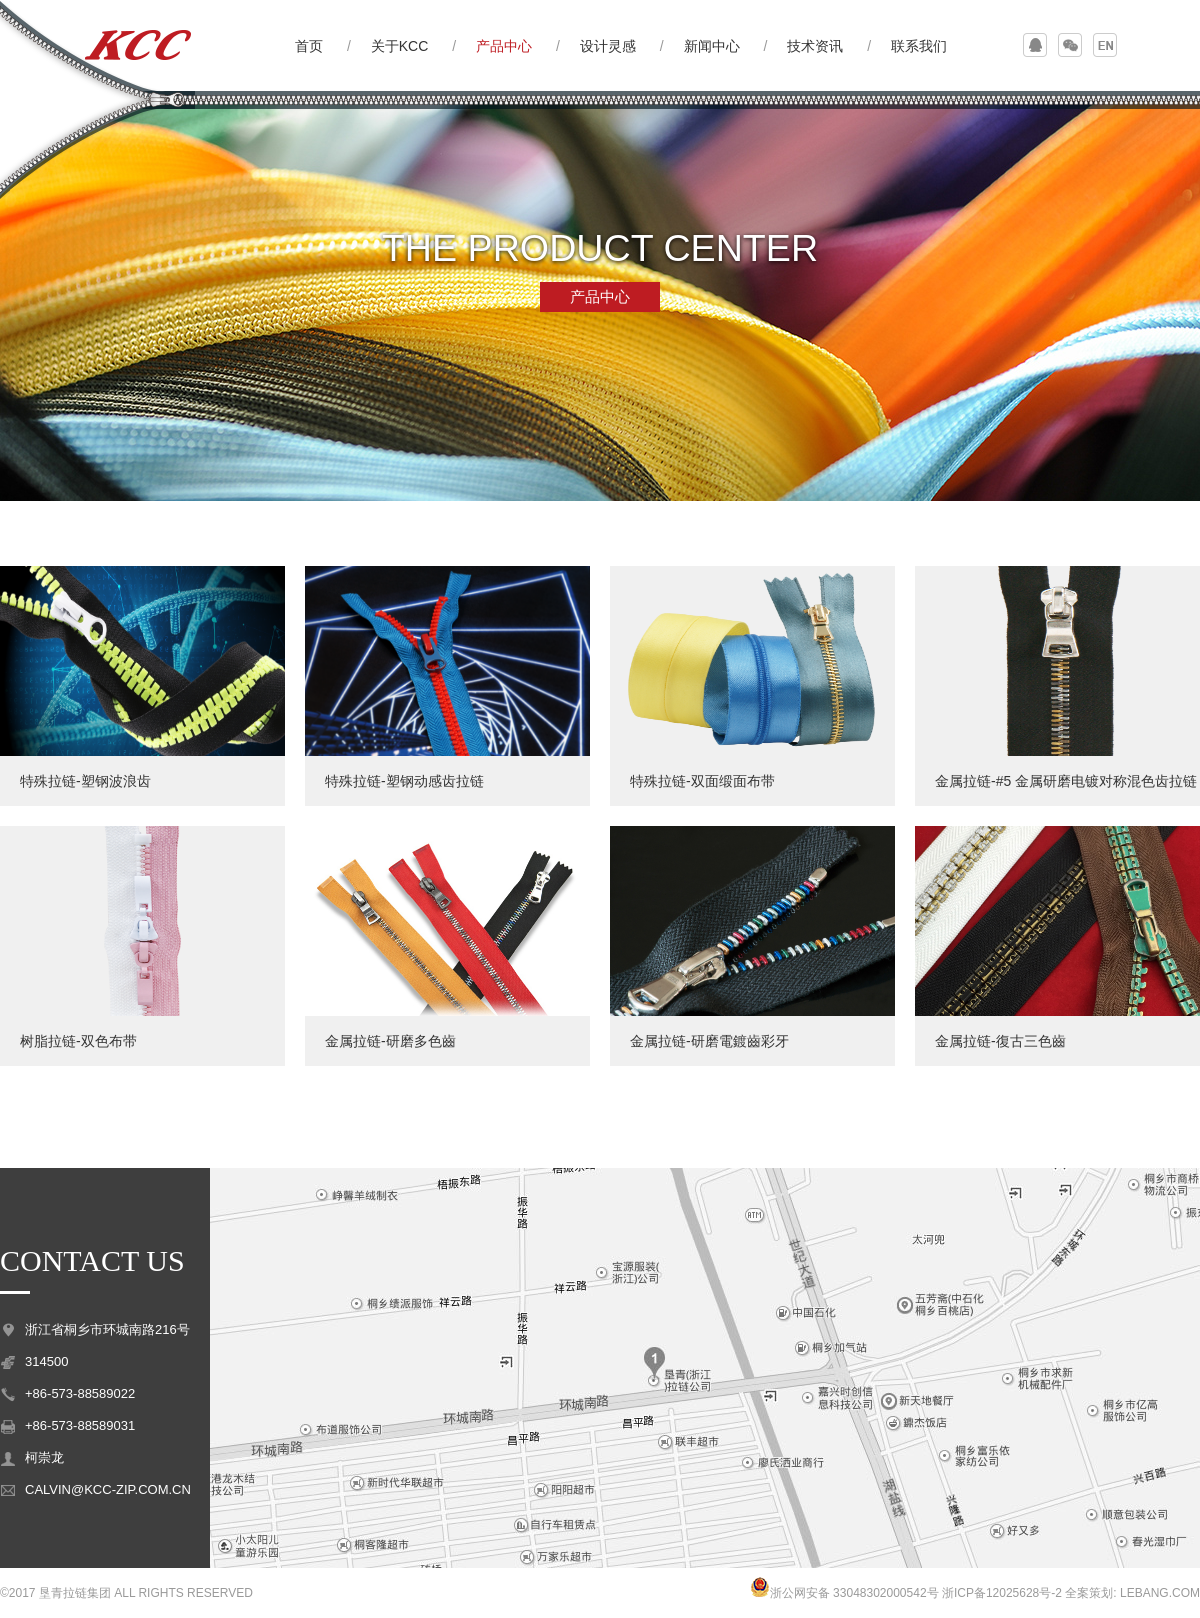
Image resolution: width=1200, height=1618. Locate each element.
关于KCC (400, 46)
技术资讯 (815, 46)
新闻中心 (712, 46)
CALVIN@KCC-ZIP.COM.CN (108, 1489)
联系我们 (919, 46)
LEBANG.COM (1160, 1593)
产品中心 (504, 46)
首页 (309, 46)
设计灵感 (608, 46)
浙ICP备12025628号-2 (1002, 1593)
